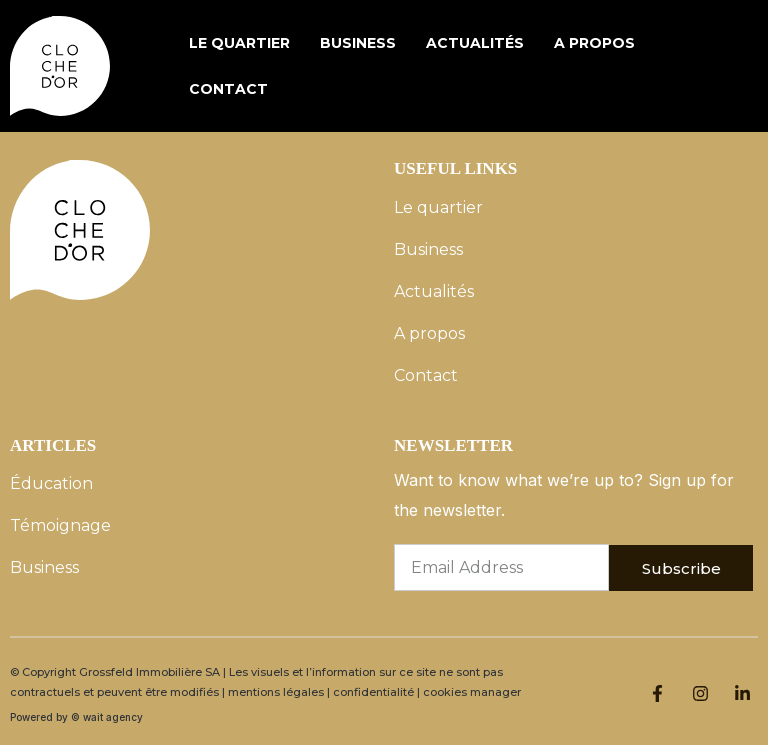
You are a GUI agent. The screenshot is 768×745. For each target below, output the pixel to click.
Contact (228, 89)
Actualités (475, 43)
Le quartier (239, 43)
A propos (594, 43)
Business (358, 43)
